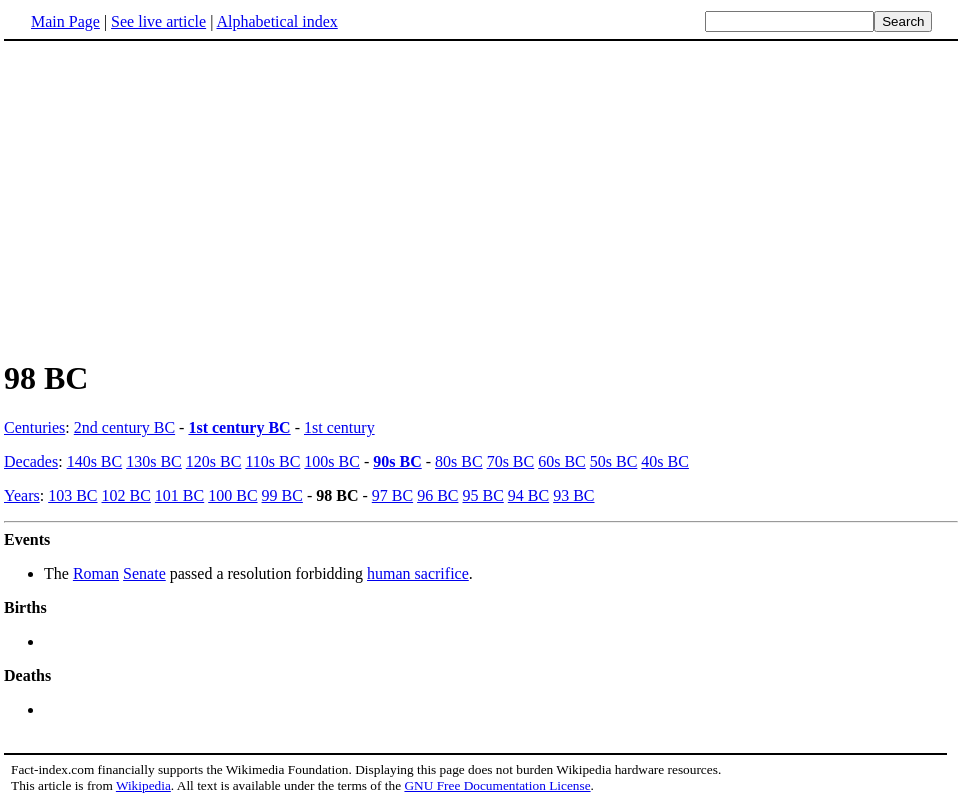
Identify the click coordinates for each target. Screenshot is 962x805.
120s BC (214, 461)
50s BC (614, 461)
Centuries (34, 427)
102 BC (126, 495)
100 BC (232, 495)
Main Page (65, 21)
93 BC (573, 495)
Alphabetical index (276, 21)
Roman (96, 573)
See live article (158, 21)
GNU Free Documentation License (497, 785)
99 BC (282, 495)
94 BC (528, 495)
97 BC (392, 495)
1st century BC (239, 427)
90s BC (397, 461)
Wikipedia (143, 785)
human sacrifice (418, 573)
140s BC (95, 461)
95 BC (482, 495)
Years (22, 495)
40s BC (665, 461)
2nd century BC (124, 427)
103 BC (72, 495)
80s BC (459, 461)
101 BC (179, 495)
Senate (144, 573)
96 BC (437, 495)
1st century (339, 427)
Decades (31, 461)
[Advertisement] (172, 199)
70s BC (511, 461)
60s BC (562, 461)
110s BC (272, 461)
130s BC (154, 461)
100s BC (332, 461)
